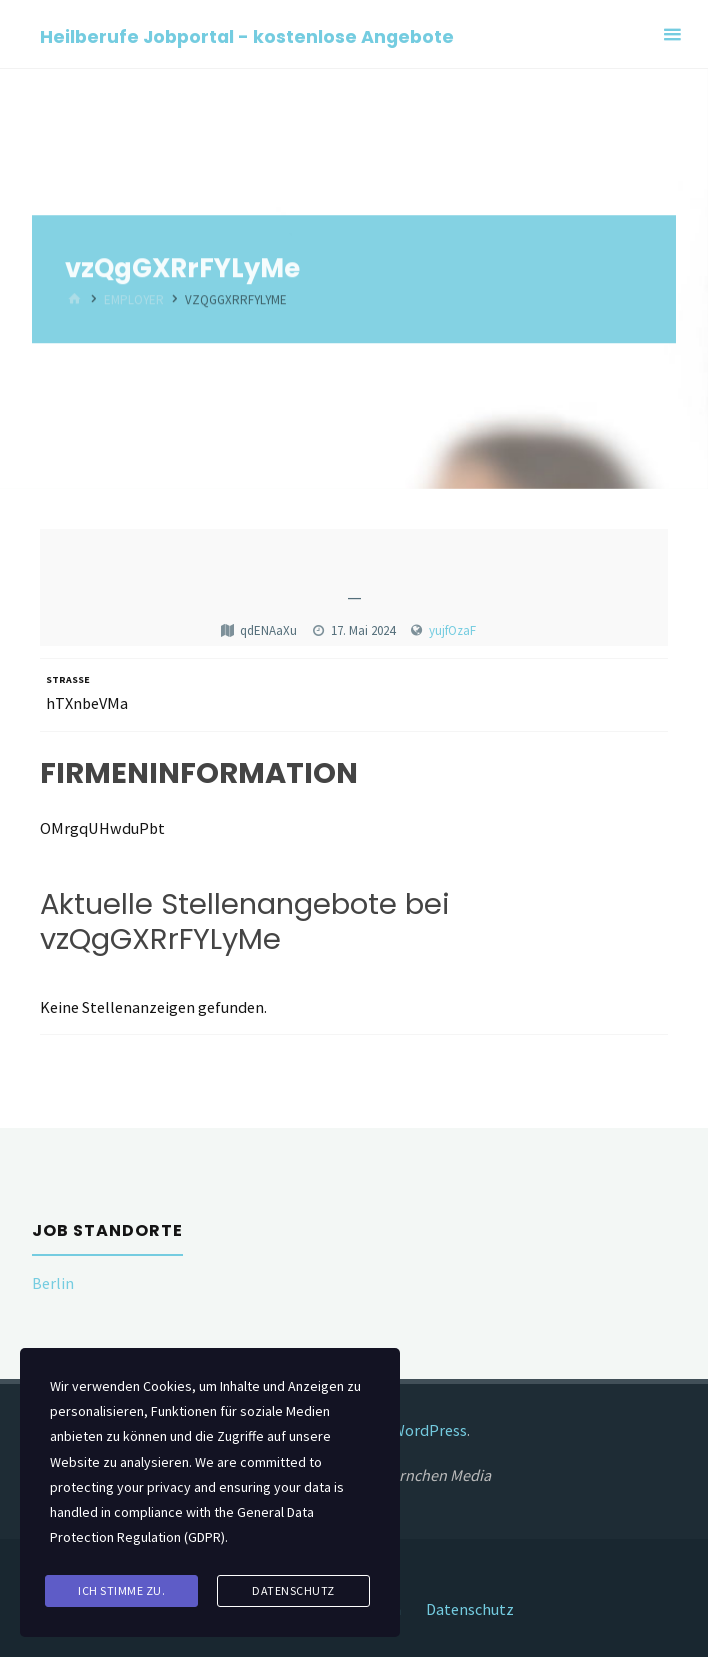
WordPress (429, 1430)
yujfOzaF (452, 630)
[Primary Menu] (672, 34)
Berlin (53, 1283)
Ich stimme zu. (121, 1590)
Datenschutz (470, 1609)
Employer (134, 300)
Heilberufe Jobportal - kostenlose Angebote (247, 35)
